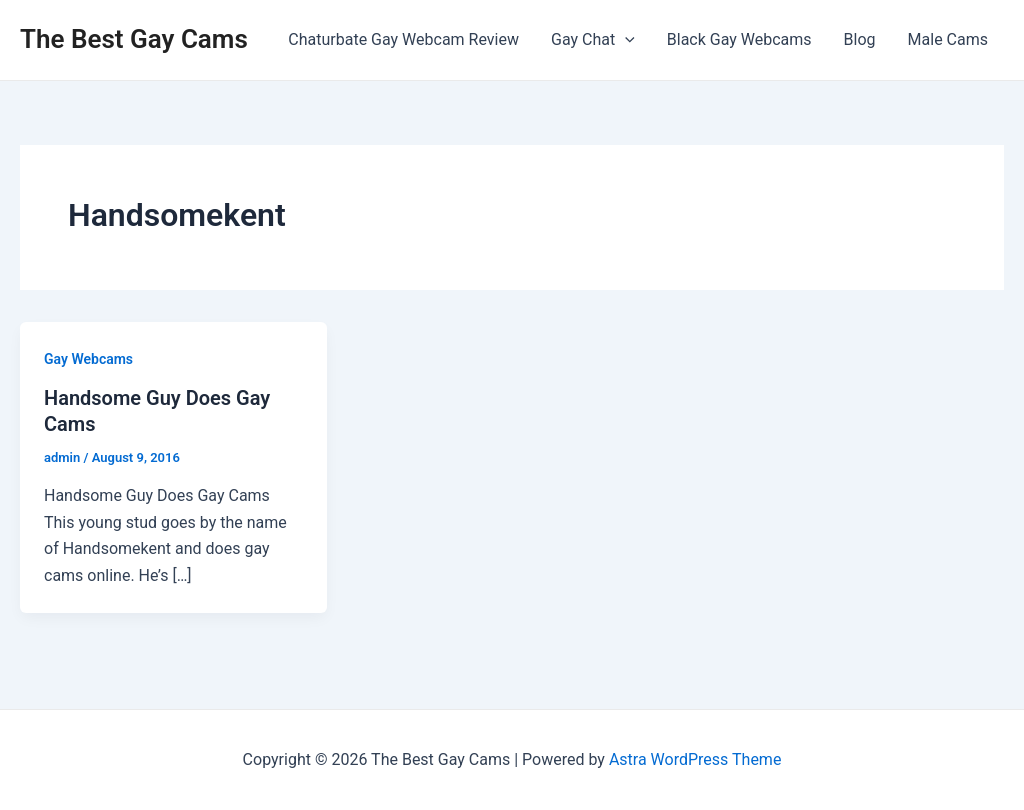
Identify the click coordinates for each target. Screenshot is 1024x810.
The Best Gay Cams (134, 39)
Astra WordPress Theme (695, 759)
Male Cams (948, 39)
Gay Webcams (88, 359)
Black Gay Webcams (739, 39)
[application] (625, 40)
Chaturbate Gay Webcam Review (403, 39)
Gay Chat (593, 40)
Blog (860, 39)
